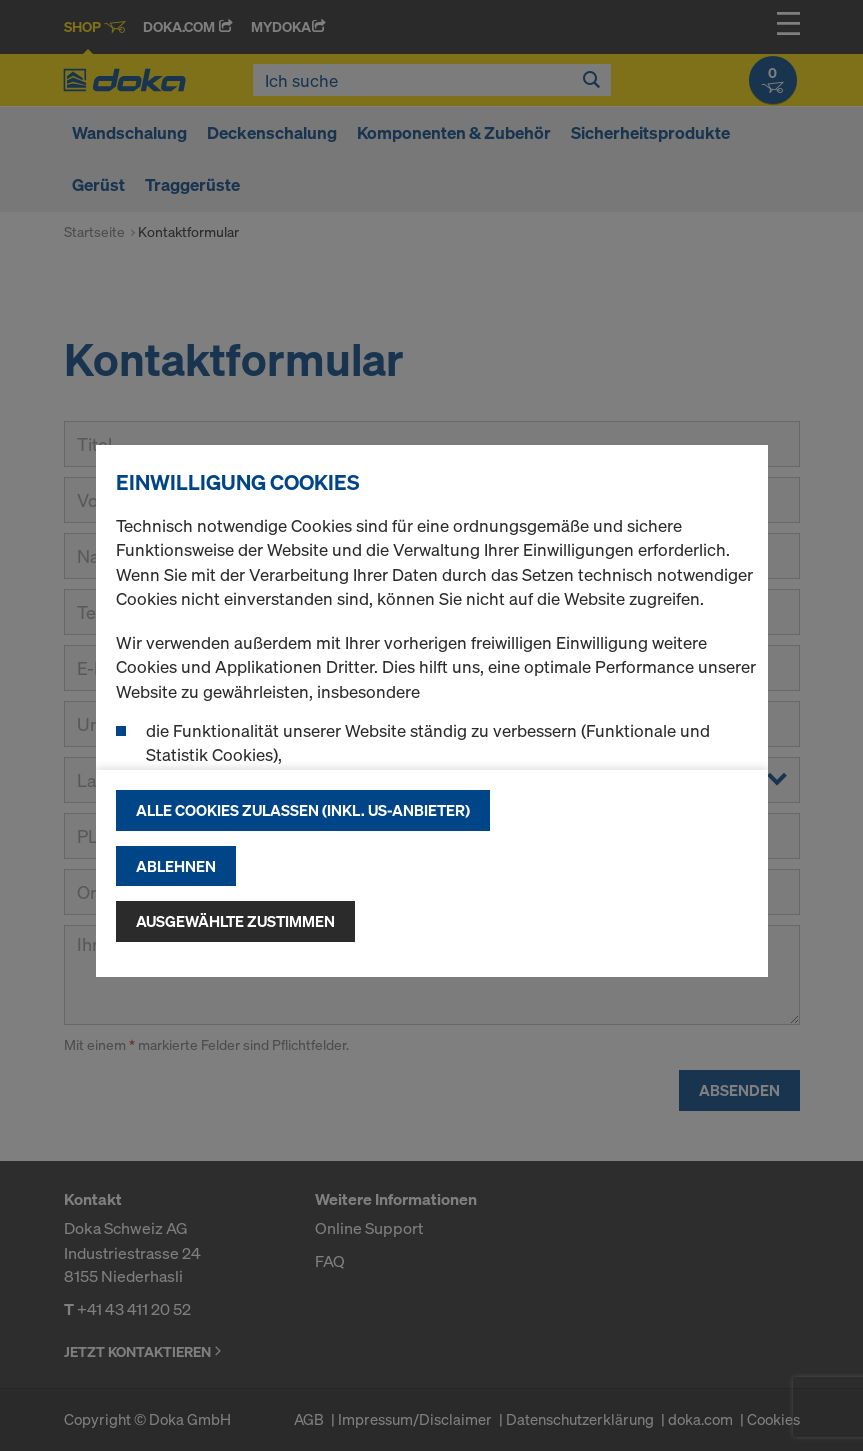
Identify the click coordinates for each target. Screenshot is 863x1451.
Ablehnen (176, 866)
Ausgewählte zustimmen (235, 921)
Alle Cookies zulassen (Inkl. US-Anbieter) (303, 810)
